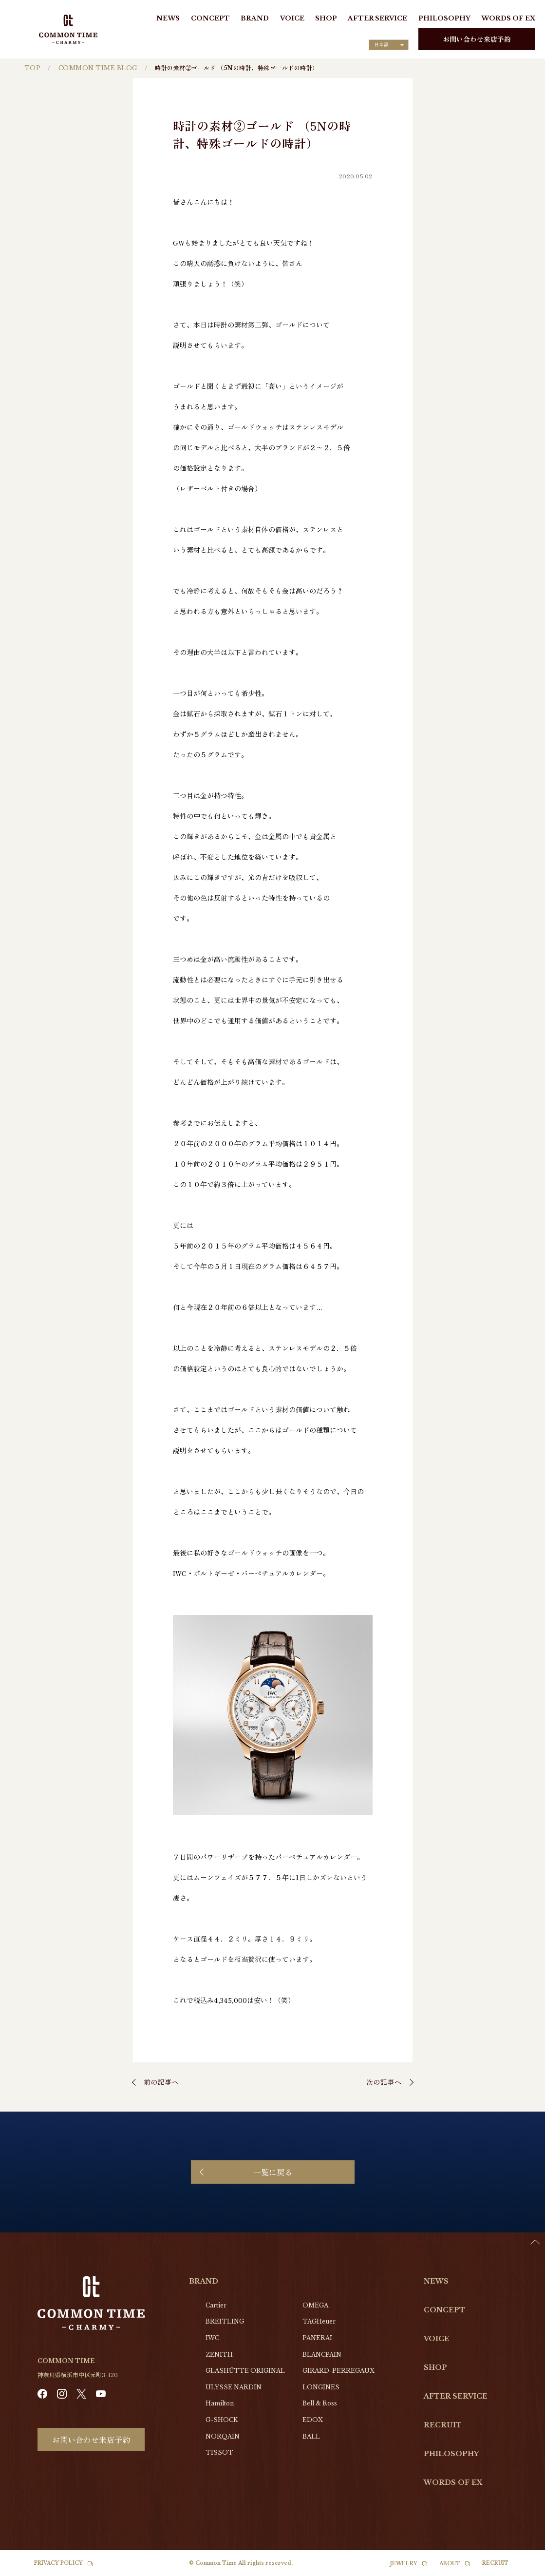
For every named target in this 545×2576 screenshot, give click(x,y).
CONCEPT (210, 18)
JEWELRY (403, 2563)
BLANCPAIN (321, 2354)
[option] (521, 2569)
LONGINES (320, 2387)
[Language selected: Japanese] (389, 44)
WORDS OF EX (508, 18)
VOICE (292, 18)
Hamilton (220, 2403)
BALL (311, 2436)
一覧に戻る (272, 2172)
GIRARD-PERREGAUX (338, 2370)
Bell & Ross (319, 2403)
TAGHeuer (319, 2321)
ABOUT (449, 2563)
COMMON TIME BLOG (97, 68)
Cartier (216, 2305)
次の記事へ (384, 2082)
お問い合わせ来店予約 (477, 39)
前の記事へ (161, 2082)
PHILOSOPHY (444, 18)
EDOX (312, 2419)
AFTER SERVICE (377, 18)
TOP (32, 68)
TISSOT (219, 2452)
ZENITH (219, 2354)
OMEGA (315, 2305)
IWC (212, 2338)
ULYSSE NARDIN (234, 2387)
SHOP (326, 18)
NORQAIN (223, 2436)
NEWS (168, 18)
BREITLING (225, 2321)
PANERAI (317, 2338)
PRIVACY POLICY (58, 2563)
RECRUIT (443, 2425)
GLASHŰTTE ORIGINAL (245, 2370)
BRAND (255, 18)
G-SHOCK (222, 2419)
